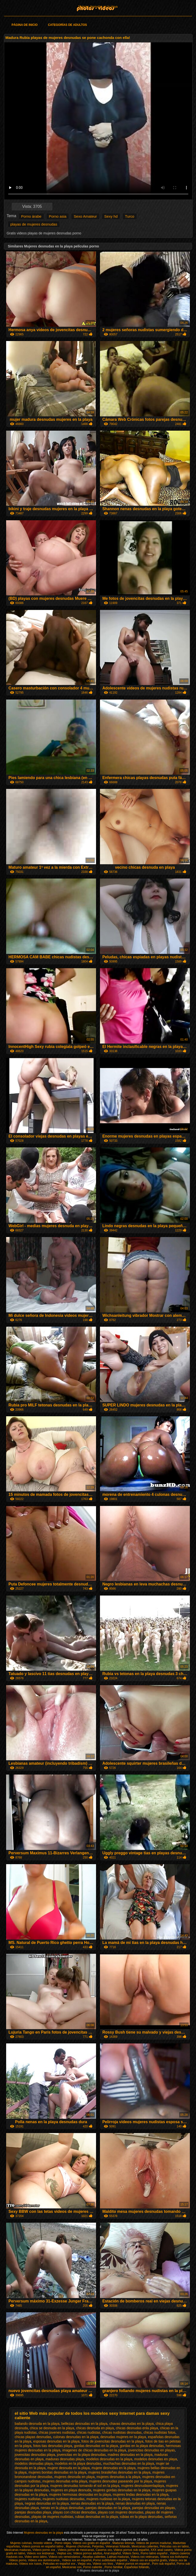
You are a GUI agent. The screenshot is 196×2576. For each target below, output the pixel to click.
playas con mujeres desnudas (120, 2512)
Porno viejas (63, 2543)
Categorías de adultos (67, 25)
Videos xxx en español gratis (148, 2560)
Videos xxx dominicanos (44, 2560)
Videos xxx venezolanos (64, 2557)
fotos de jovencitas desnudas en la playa (112, 2441)
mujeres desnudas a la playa (118, 2477)
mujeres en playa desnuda (71, 2490)
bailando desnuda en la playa (37, 2424)
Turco (129, 216)
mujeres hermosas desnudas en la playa (80, 2494)
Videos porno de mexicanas (76, 2550)
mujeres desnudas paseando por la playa (120, 2481)
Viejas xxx (84, 2563)
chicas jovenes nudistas (57, 2432)
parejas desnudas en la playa (107, 2508)
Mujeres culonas (21, 2543)
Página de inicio (25, 25)
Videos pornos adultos (87, 2553)
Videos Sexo (130, 2553)
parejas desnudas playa (33, 2512)
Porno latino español (154, 2553)
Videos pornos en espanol (132, 2563)
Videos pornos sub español (131, 2550)
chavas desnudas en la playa (131, 2424)
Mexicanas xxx (72, 2567)
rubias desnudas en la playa (96, 2517)
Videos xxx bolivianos (174, 2557)
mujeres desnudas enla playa (64, 2481)
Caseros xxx (104, 2550)
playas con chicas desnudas (74, 2512)
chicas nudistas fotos (159, 2432)
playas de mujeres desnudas (33, 224)
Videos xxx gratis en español (91, 2543)
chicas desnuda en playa (95, 2428)
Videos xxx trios (103, 2563)
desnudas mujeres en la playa (123, 2437)
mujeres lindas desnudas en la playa (140, 2494)
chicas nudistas (88, 2432)
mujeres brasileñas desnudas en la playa (119, 2472)
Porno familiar (113, 2567)
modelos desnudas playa (34, 2463)
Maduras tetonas (123, 2543)
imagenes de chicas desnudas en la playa (94, 2450)
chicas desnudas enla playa (137, 2428)
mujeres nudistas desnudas (63, 2499)
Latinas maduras (118, 2557)
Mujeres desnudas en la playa (97, 6)
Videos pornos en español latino (43, 2546)
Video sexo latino (36, 2557)
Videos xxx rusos (30, 2563)
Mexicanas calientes (145, 2546)
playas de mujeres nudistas (52, 2517)
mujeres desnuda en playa (74, 2477)
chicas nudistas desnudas (121, 2432)
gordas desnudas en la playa (96, 2446)
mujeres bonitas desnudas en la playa (57, 2472)
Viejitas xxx (64, 2553)
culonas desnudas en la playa (75, 2437)
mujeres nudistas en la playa (108, 2499)
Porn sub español (163, 2563)
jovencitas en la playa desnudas (81, 2455)
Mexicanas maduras (17, 2550)
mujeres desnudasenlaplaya (142, 2486)
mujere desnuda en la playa (68, 2468)
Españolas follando (136, 2567)
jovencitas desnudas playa (35, 2455)
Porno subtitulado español (110, 2560)
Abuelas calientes (93, 2557)
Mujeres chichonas (78, 2546)
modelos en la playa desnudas (78, 2463)
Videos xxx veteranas (144, 2557)
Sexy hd (111, 216)
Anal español (112, 2553)
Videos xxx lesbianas (41, 2553)
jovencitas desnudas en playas (151, 2450)
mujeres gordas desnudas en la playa (121, 2490)
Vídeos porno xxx (44, 2550)
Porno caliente (93, 2567)
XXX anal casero (161, 2550)
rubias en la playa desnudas (141, 2517)
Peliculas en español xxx (59, 2563)
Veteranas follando (118, 2546)
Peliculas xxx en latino (174, 2546)
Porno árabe (31, 216)
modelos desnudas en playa (155, 2459)
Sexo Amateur (85, 216)
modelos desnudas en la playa (109, 2459)
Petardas (98, 2546)
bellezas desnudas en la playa (84, 2424)
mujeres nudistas (28, 2499)
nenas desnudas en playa (135, 2503)
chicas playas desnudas (33, 2437)
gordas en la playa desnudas (142, 2446)
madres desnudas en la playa (130, 2455)
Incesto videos (43, 2543)
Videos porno (18, 2560)
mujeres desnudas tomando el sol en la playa (84, 2486)
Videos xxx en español (76, 2560)
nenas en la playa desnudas (62, 2508)
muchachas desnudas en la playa (128, 2463)
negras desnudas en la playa (47, 2503)
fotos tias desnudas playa (52, 2446)
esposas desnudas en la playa (56, 2441)
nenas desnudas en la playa (92, 2503)
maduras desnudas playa (64, 2459)
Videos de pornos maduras (153, 2543)
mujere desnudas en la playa (114, 2468)
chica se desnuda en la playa (52, 2428)
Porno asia (58, 216)
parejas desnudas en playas (153, 2508)
